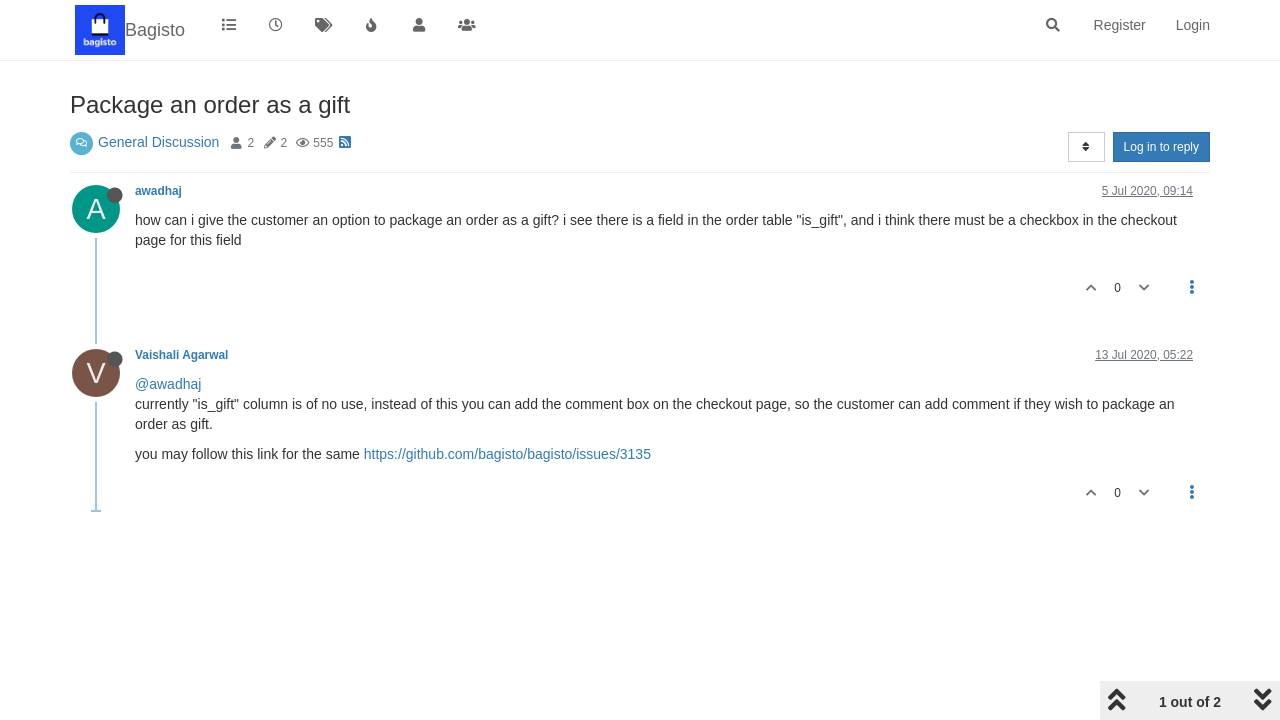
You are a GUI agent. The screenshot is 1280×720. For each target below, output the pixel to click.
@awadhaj (168, 384)
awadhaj (158, 191)
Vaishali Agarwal (181, 355)
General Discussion (158, 142)
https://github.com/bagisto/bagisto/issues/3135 (507, 454)
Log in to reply (1161, 147)
